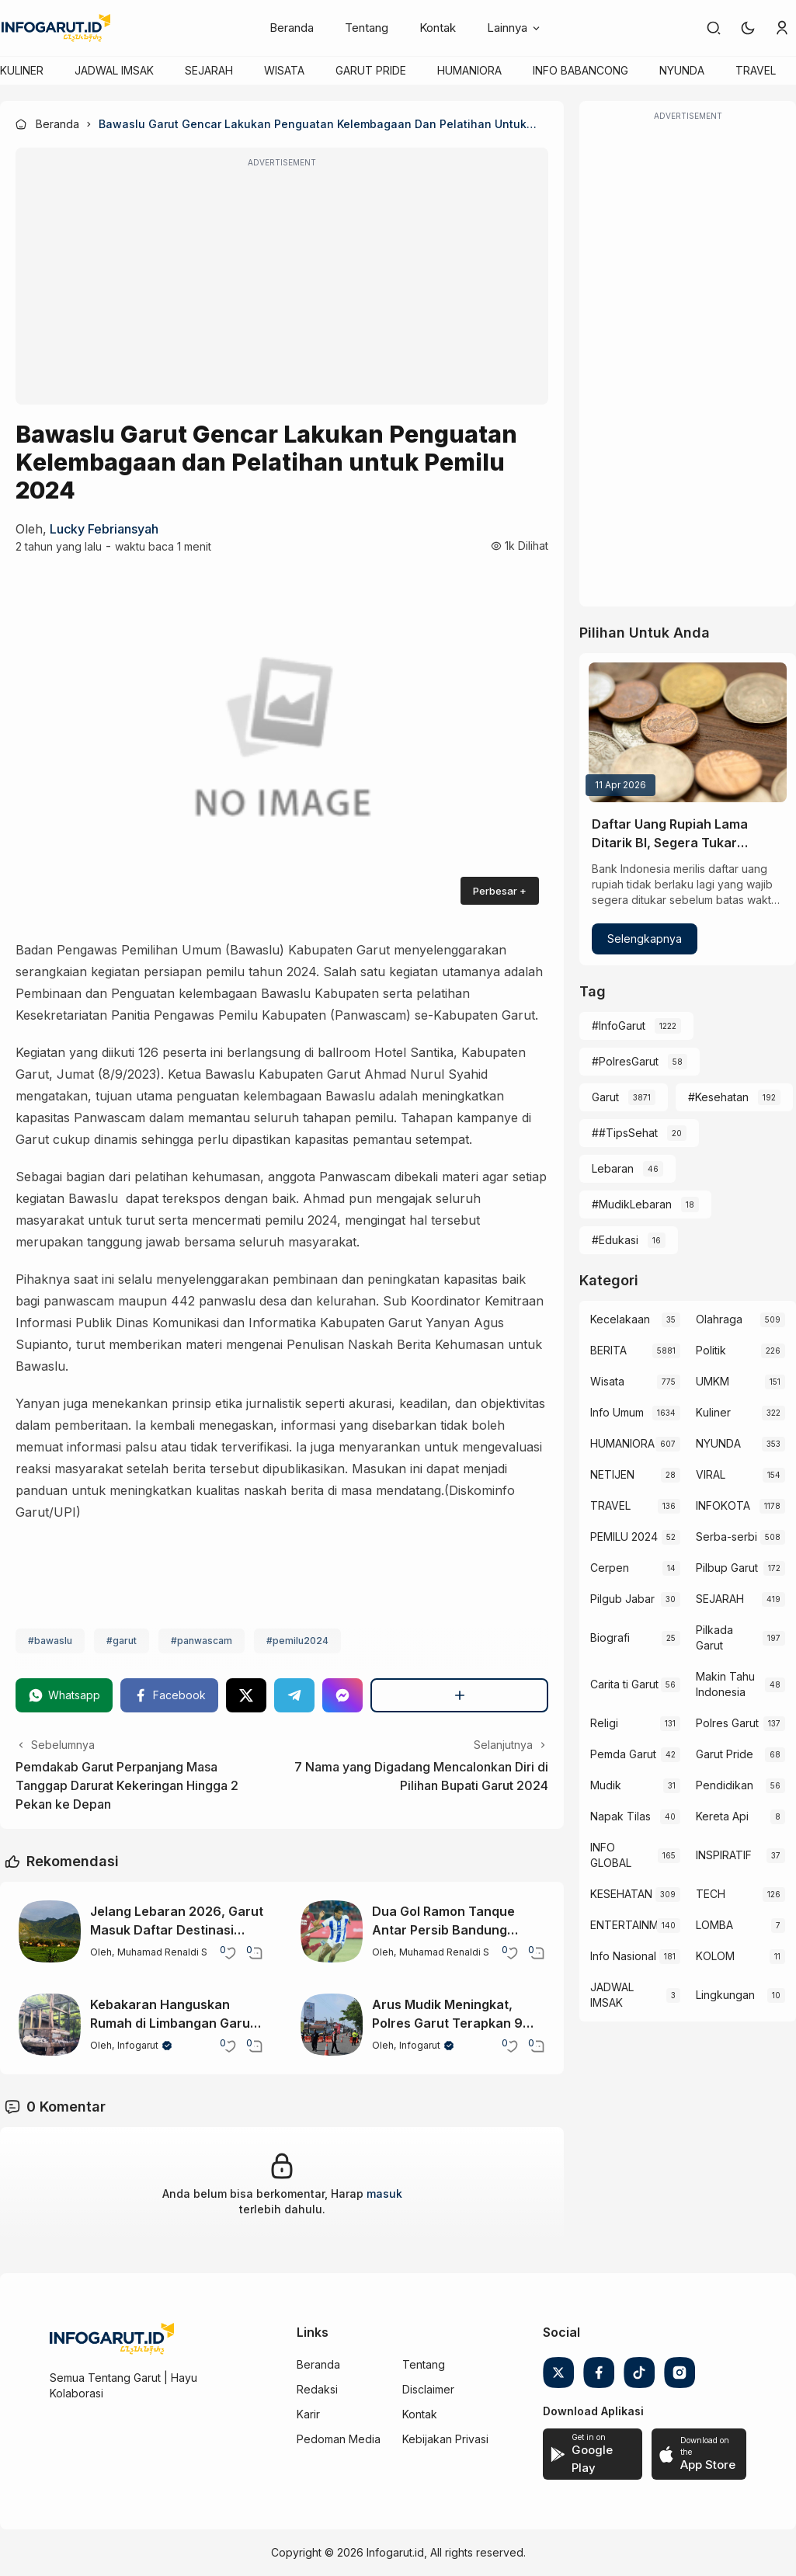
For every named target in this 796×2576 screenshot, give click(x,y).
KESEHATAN (621, 1893)
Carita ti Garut (624, 1684)
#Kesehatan (718, 1097)
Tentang (366, 27)
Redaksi (317, 2389)
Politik (711, 1350)
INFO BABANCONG (580, 70)
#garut (121, 1640)
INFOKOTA (723, 1505)
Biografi (610, 1637)
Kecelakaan (620, 1319)
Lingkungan (725, 1994)
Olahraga (719, 1319)
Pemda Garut (623, 1754)
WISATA (284, 70)
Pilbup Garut (727, 1567)
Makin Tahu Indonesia (725, 1684)
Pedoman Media (339, 2439)
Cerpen (609, 1567)
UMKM (712, 1381)
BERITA (608, 1350)
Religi (604, 1723)
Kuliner (713, 1412)
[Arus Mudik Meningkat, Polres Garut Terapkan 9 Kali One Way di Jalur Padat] (332, 2025)
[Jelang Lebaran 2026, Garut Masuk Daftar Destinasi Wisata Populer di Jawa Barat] (50, 1931)
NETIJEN (612, 1474)
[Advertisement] (282, 286)
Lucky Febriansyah (104, 529)
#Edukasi (615, 1239)
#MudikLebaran (632, 1204)
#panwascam (201, 1640)
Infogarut (137, 2045)
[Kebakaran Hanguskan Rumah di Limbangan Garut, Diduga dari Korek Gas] (50, 2025)
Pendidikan (724, 1785)
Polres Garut (727, 1723)
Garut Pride (724, 1754)
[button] (748, 28)
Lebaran (613, 1168)
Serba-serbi (726, 1536)
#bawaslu (50, 1640)
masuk (384, 2193)
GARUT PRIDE (370, 70)
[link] (714, 28)
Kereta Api (722, 1816)
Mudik (605, 1785)
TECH (710, 1893)
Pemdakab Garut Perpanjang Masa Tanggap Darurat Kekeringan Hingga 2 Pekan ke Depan (127, 1785)
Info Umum (617, 1412)
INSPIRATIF (724, 1855)
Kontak (437, 27)
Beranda (291, 27)
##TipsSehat (625, 1132)
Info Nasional (623, 1955)
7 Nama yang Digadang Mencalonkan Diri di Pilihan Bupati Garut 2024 (421, 1776)
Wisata (607, 1381)
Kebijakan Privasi (445, 2439)
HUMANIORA (469, 70)
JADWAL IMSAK (114, 70)
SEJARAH (209, 70)
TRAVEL (755, 70)
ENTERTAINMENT (623, 1924)
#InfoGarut (618, 1025)
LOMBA (714, 1924)
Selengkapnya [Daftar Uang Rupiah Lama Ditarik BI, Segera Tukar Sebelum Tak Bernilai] (644, 938)
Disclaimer (428, 2389)
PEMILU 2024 (624, 1536)
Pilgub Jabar (622, 1598)
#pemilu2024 (297, 1640)
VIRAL (710, 1474)
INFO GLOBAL (610, 1855)
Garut (605, 1097)
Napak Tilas (620, 1816)
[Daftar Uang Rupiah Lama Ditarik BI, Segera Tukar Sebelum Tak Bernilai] (688, 732)
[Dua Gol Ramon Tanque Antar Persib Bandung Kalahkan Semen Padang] (332, 1931)
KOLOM (715, 1955)
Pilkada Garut (714, 1637)
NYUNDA (681, 70)
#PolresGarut (625, 1061)
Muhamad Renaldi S (162, 1952)
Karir (308, 2414)
